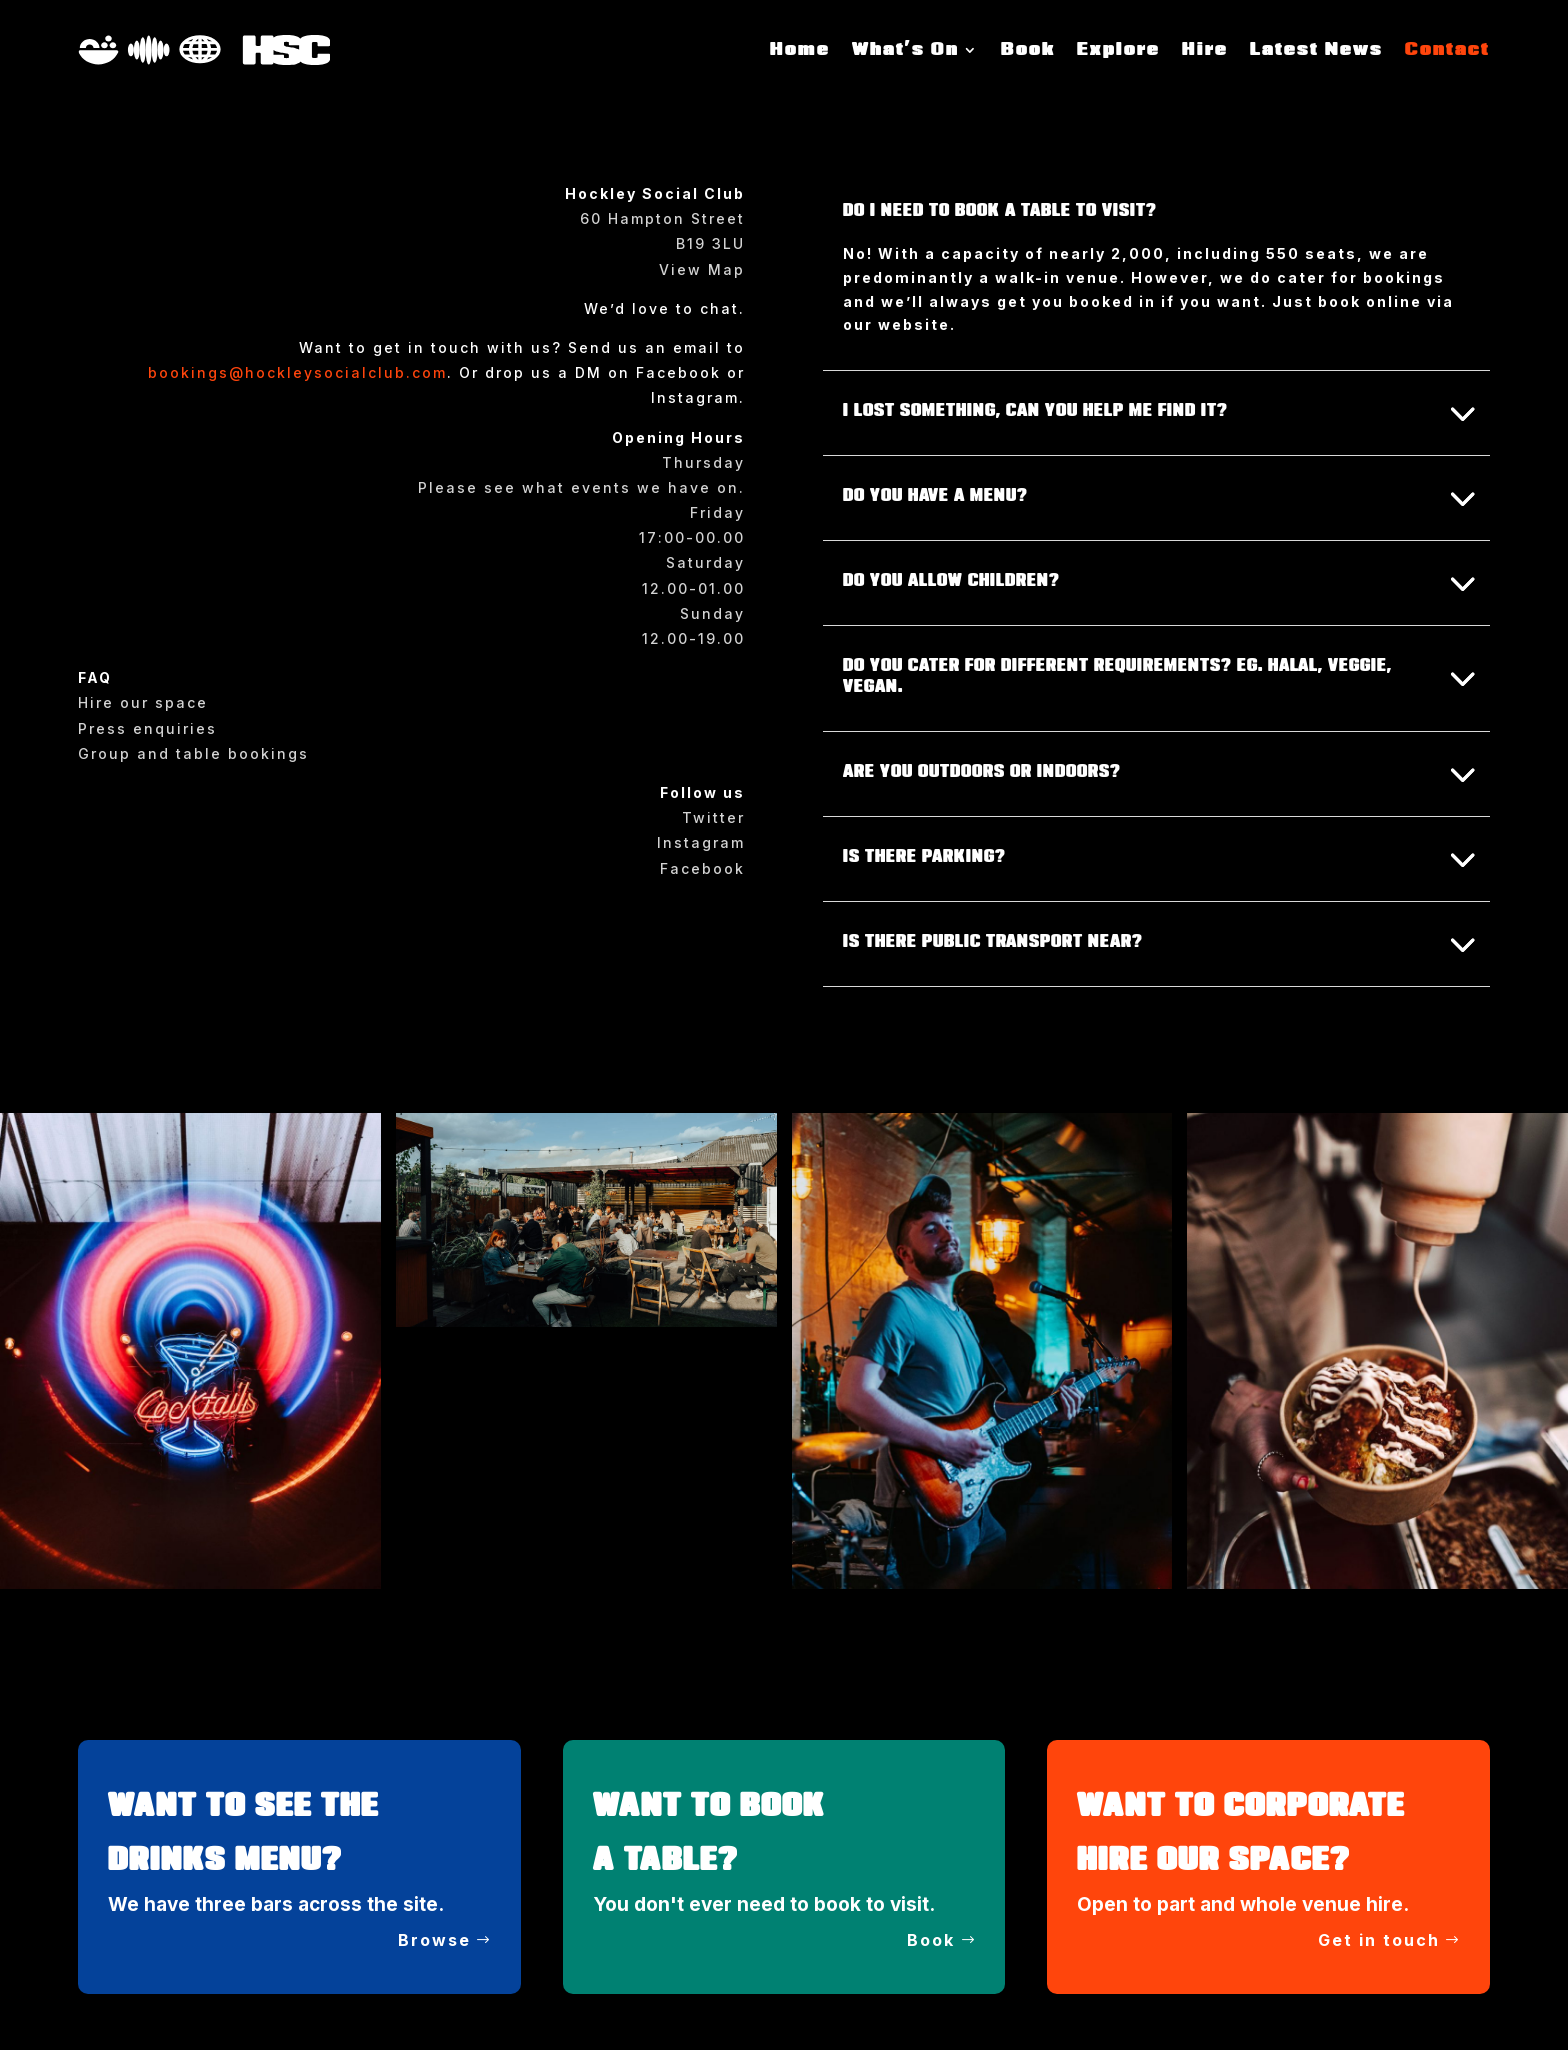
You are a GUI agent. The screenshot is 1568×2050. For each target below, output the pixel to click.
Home (800, 50)
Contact (1447, 50)
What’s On (905, 50)
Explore (1118, 50)
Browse (434, 1940)
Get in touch (1379, 1940)
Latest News (1316, 50)
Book (1028, 50)
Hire (1205, 50)
